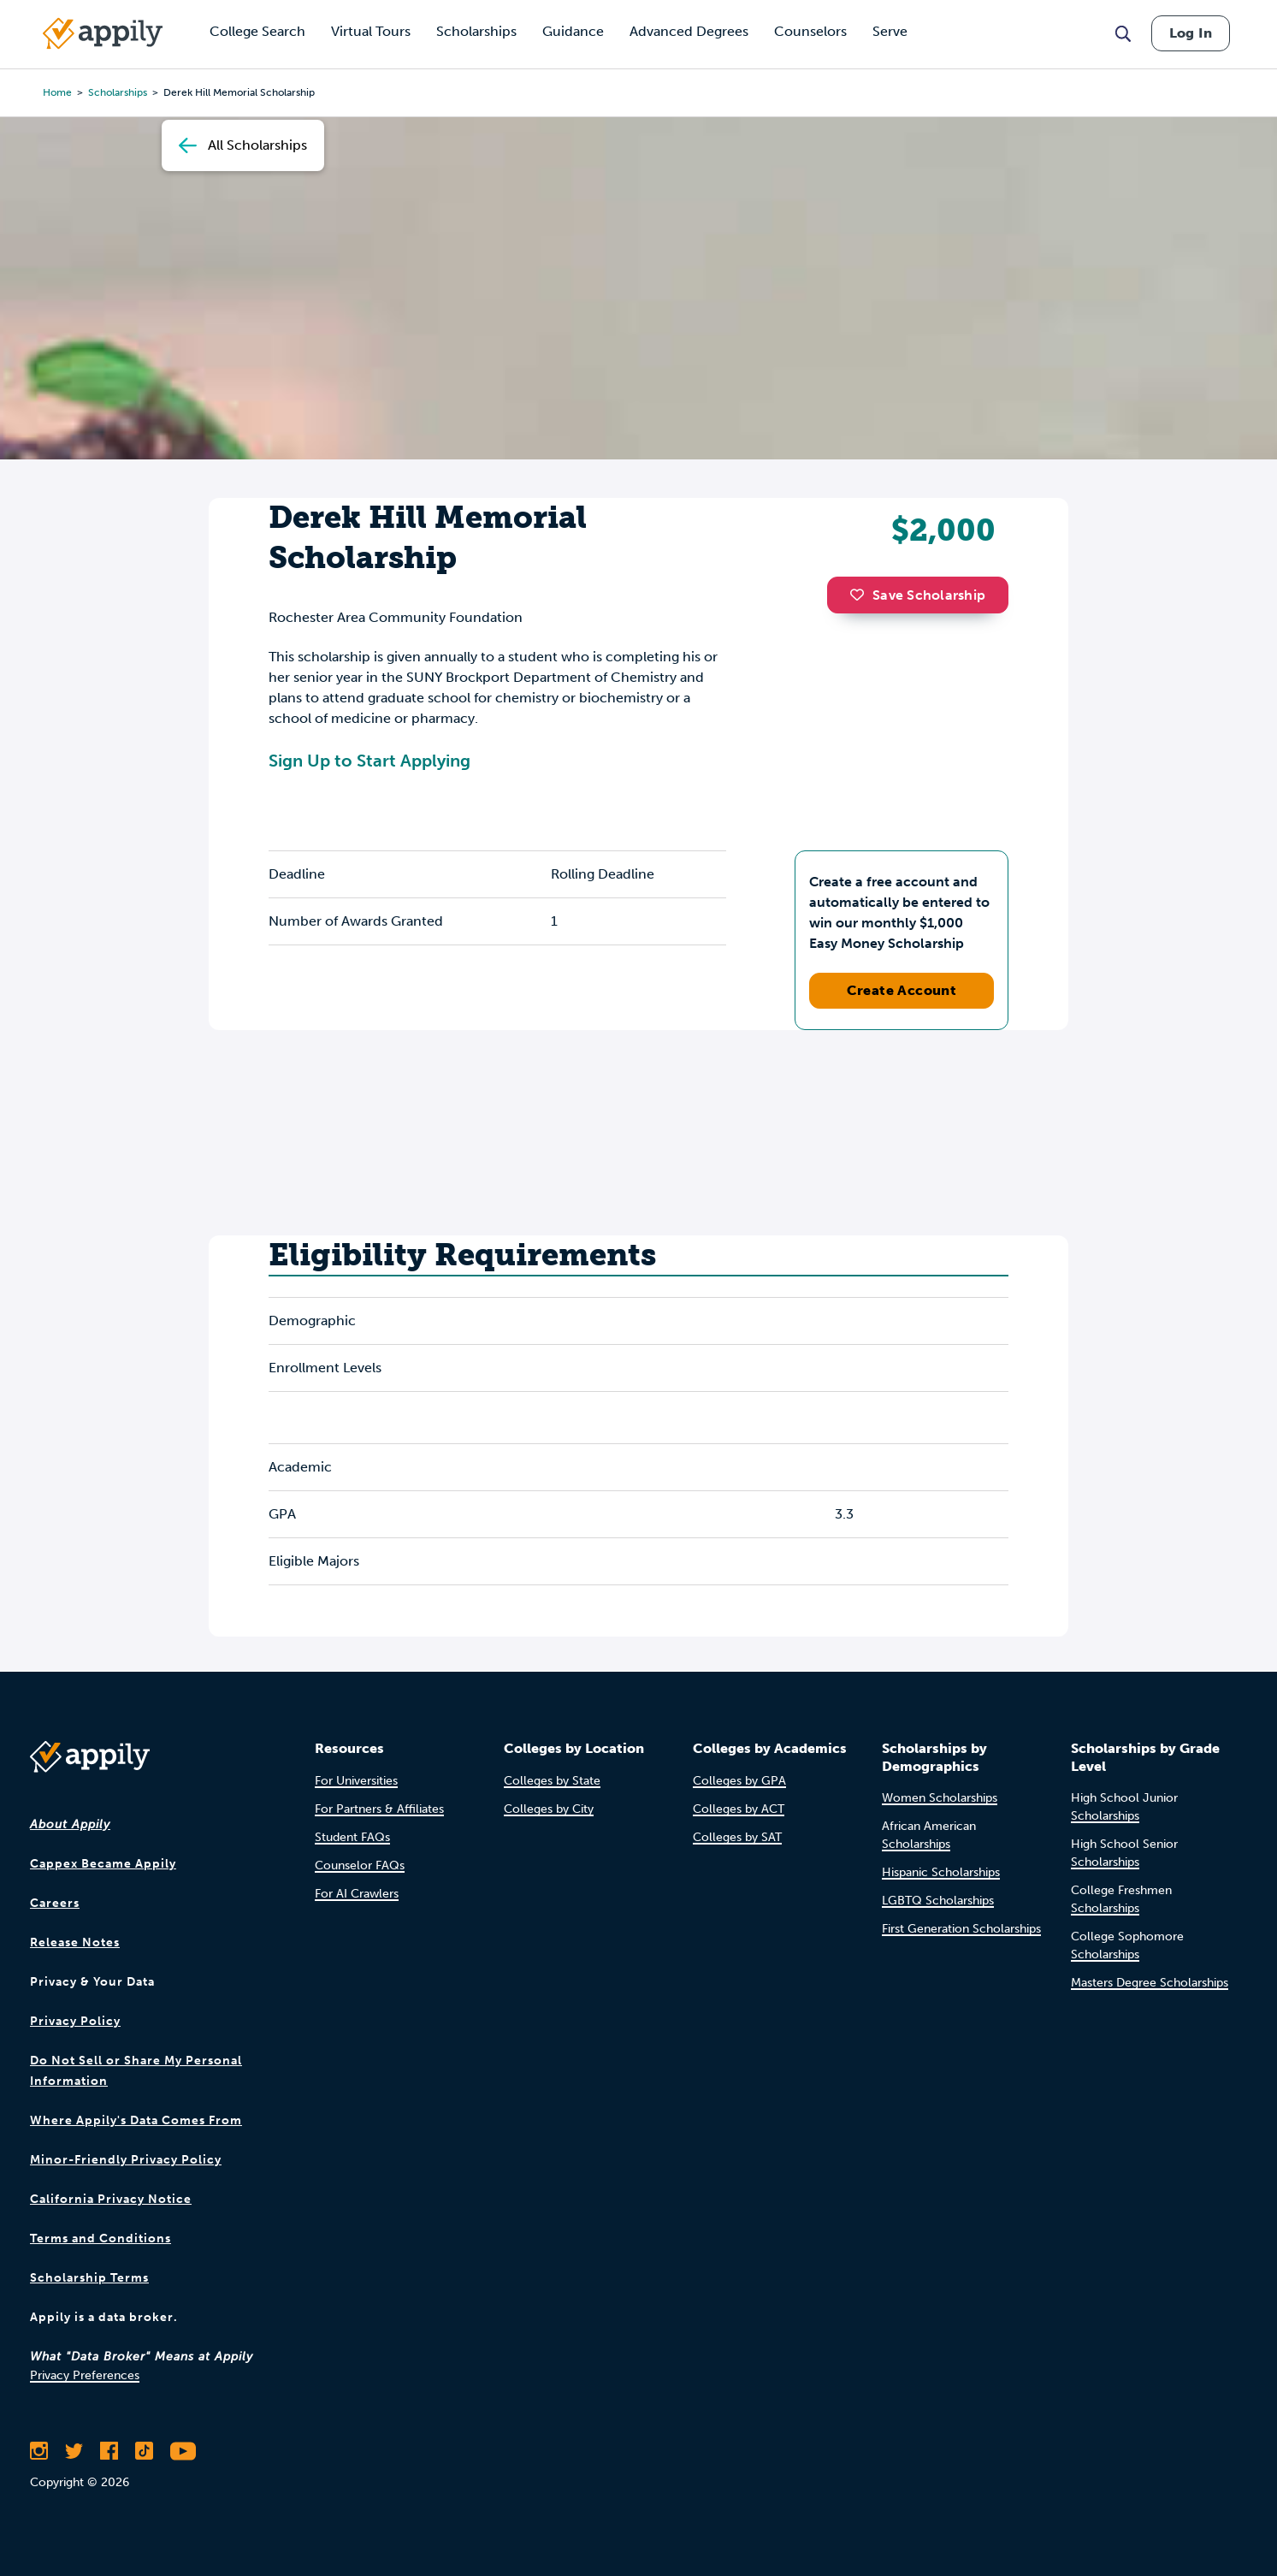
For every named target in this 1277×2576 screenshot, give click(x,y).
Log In (1190, 33)
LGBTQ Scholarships (938, 1900)
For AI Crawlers (357, 1893)
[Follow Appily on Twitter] (74, 2451)
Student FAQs (352, 1837)
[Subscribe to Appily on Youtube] (183, 2451)
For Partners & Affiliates (379, 1809)
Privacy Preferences (84, 2375)
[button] (861, 594)
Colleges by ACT (738, 1809)
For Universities (356, 1781)
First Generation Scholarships (961, 1929)
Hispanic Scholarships (941, 1872)
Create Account (902, 990)
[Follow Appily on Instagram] (39, 2451)
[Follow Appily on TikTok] (144, 2451)
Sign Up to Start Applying (369, 760)
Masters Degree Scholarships (1149, 1982)
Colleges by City (549, 1809)
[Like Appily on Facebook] (109, 2451)
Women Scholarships (939, 1798)
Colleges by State (552, 1781)
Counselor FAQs (360, 1865)
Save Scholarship (917, 595)
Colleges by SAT (737, 1837)
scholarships (117, 92)
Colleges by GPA (739, 1781)
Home (57, 92)
